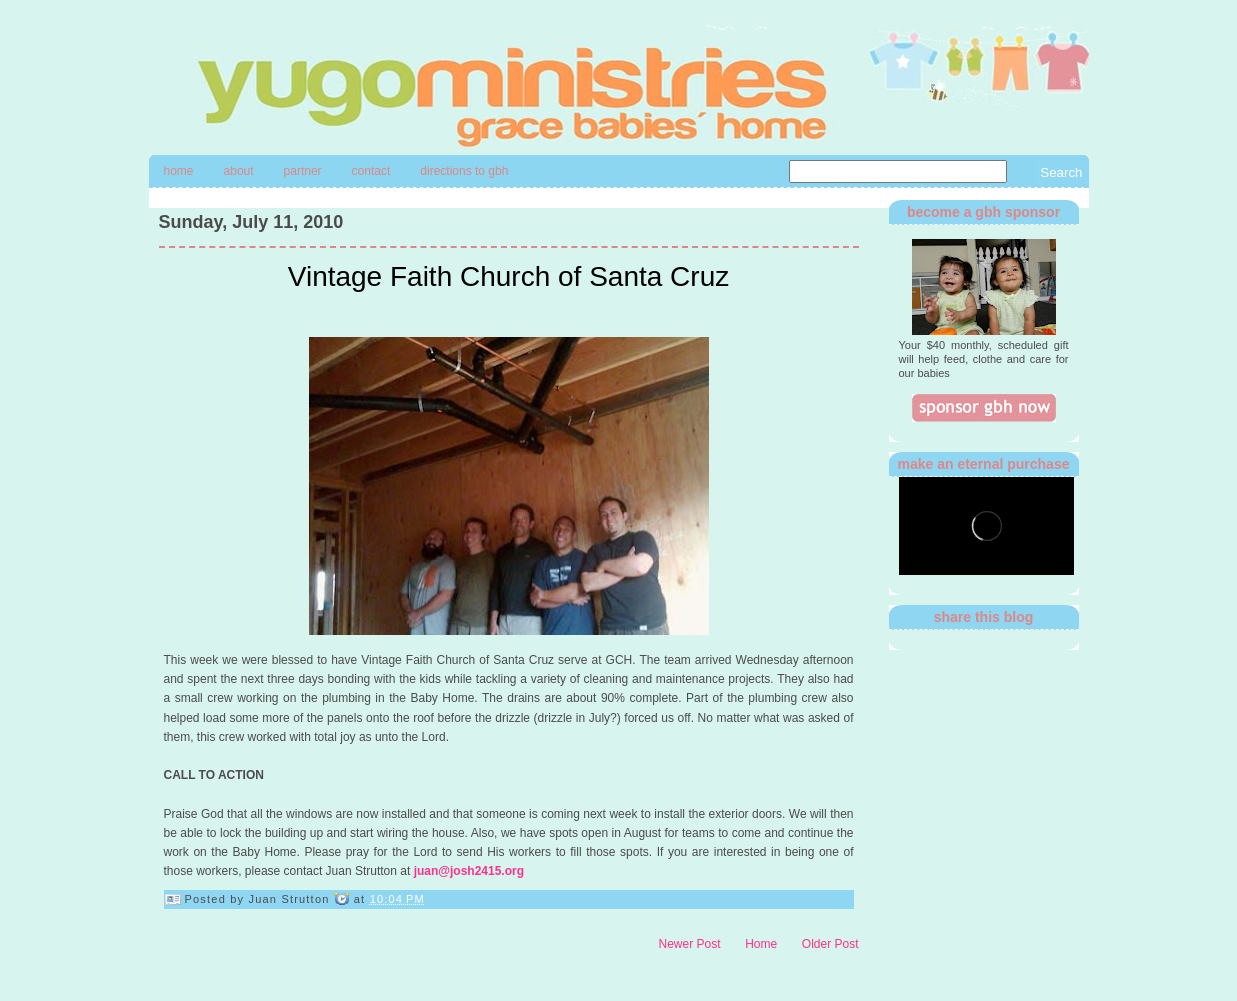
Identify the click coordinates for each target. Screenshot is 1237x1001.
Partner (303, 171)
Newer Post (690, 944)
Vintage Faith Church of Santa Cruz (509, 276)
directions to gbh (464, 171)
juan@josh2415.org (469, 871)
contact (371, 171)
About (239, 171)
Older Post (830, 944)
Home (179, 171)
